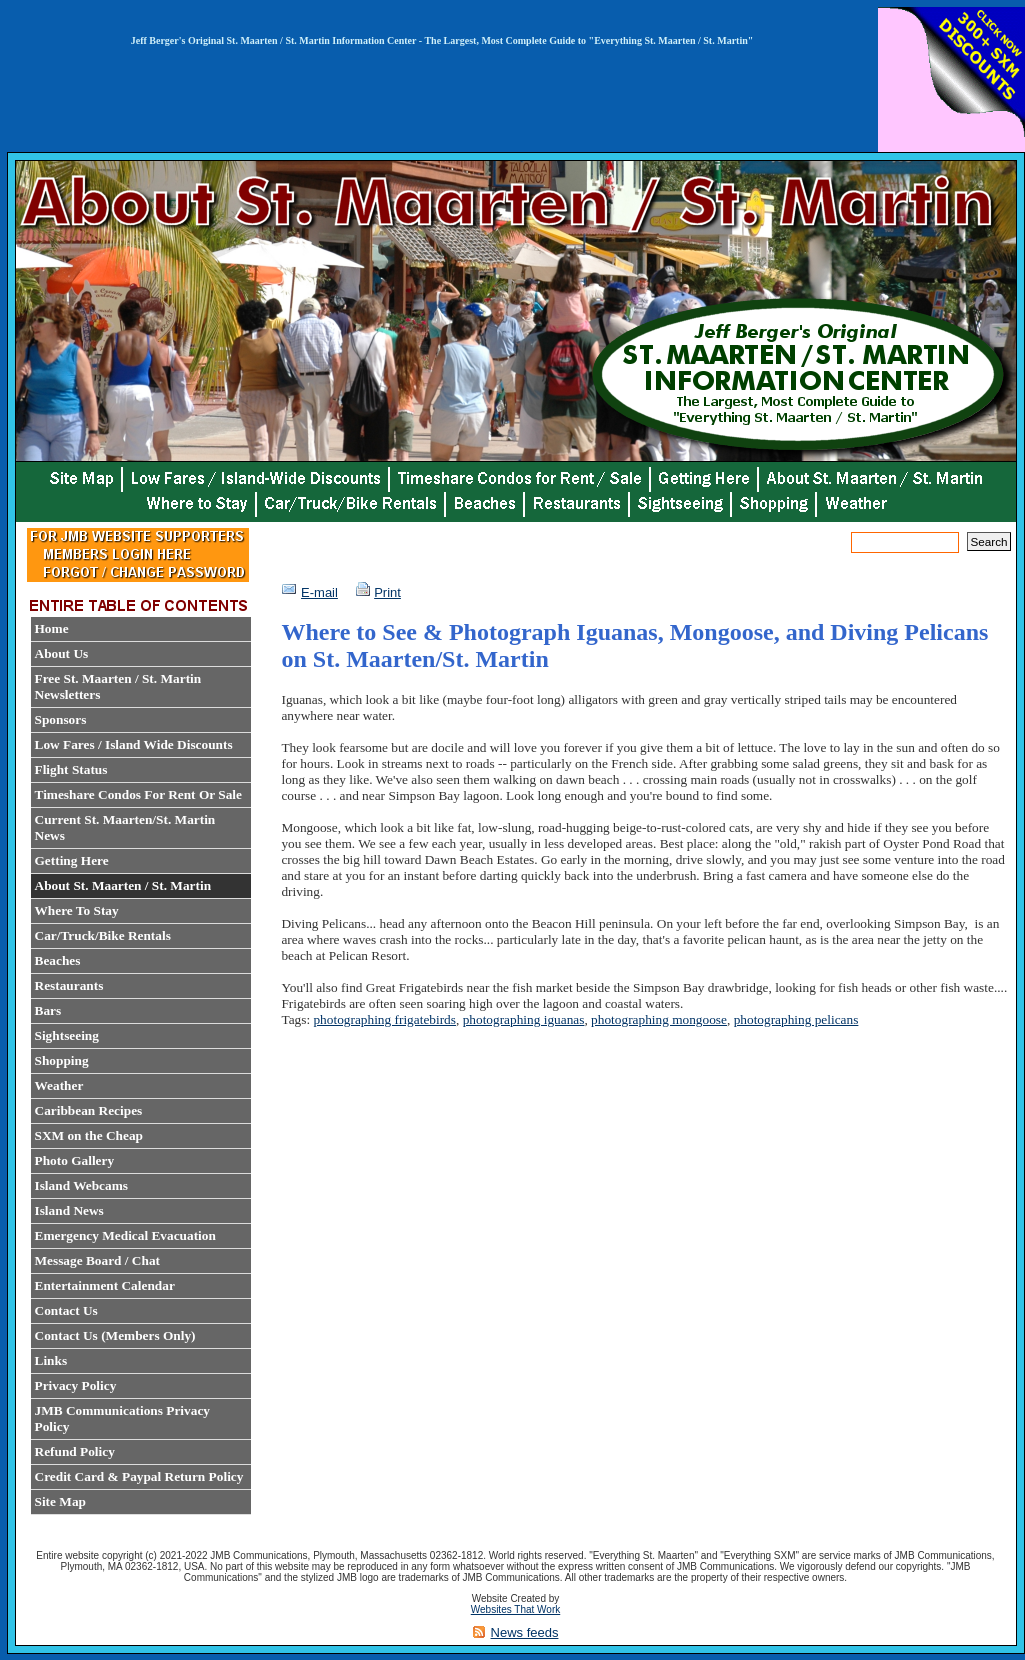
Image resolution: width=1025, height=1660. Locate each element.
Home (52, 628)
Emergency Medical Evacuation (125, 1235)
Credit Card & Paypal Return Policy (139, 1476)
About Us (62, 653)
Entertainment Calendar (105, 1285)
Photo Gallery (75, 1160)
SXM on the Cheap (89, 1135)
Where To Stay (77, 910)
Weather (59, 1085)
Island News (69, 1210)
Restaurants (69, 985)
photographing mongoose (659, 1019)
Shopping (62, 1060)
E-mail (319, 592)
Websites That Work (515, 1609)
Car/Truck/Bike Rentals (103, 935)
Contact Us (66, 1310)
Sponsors (61, 719)
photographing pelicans (796, 1019)
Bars (48, 1010)
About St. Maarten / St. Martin (123, 885)
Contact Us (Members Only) (115, 1335)
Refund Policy (75, 1451)
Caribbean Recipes (89, 1110)
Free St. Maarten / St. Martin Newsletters (118, 686)
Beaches (58, 960)
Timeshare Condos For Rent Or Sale (138, 794)
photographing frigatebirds (384, 1019)
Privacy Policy (76, 1385)
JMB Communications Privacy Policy (122, 1418)
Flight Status (71, 769)
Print (387, 592)
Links (51, 1360)
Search (988, 541)
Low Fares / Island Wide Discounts (134, 744)
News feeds (525, 1632)
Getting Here (72, 860)
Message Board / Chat (98, 1260)
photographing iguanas (524, 1019)
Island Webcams (81, 1185)
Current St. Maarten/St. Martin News (125, 827)
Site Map (60, 1501)
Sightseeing (67, 1035)
